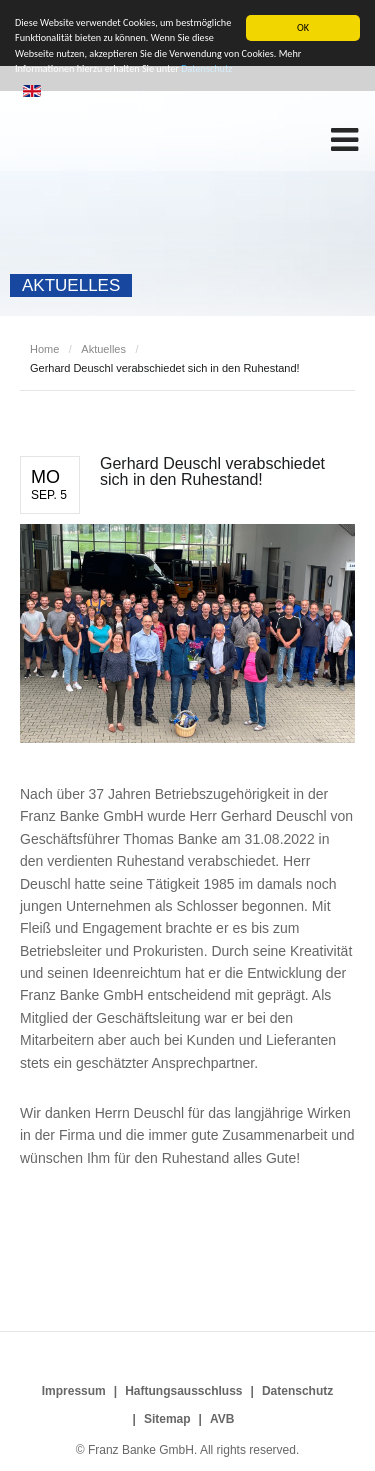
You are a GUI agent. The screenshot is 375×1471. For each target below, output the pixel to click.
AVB (222, 1419)
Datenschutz (297, 1391)
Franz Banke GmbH (130, 138)
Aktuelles (103, 349)
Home (44, 349)
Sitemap (167, 1419)
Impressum (74, 1391)
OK (303, 27)
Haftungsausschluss (183, 1391)
